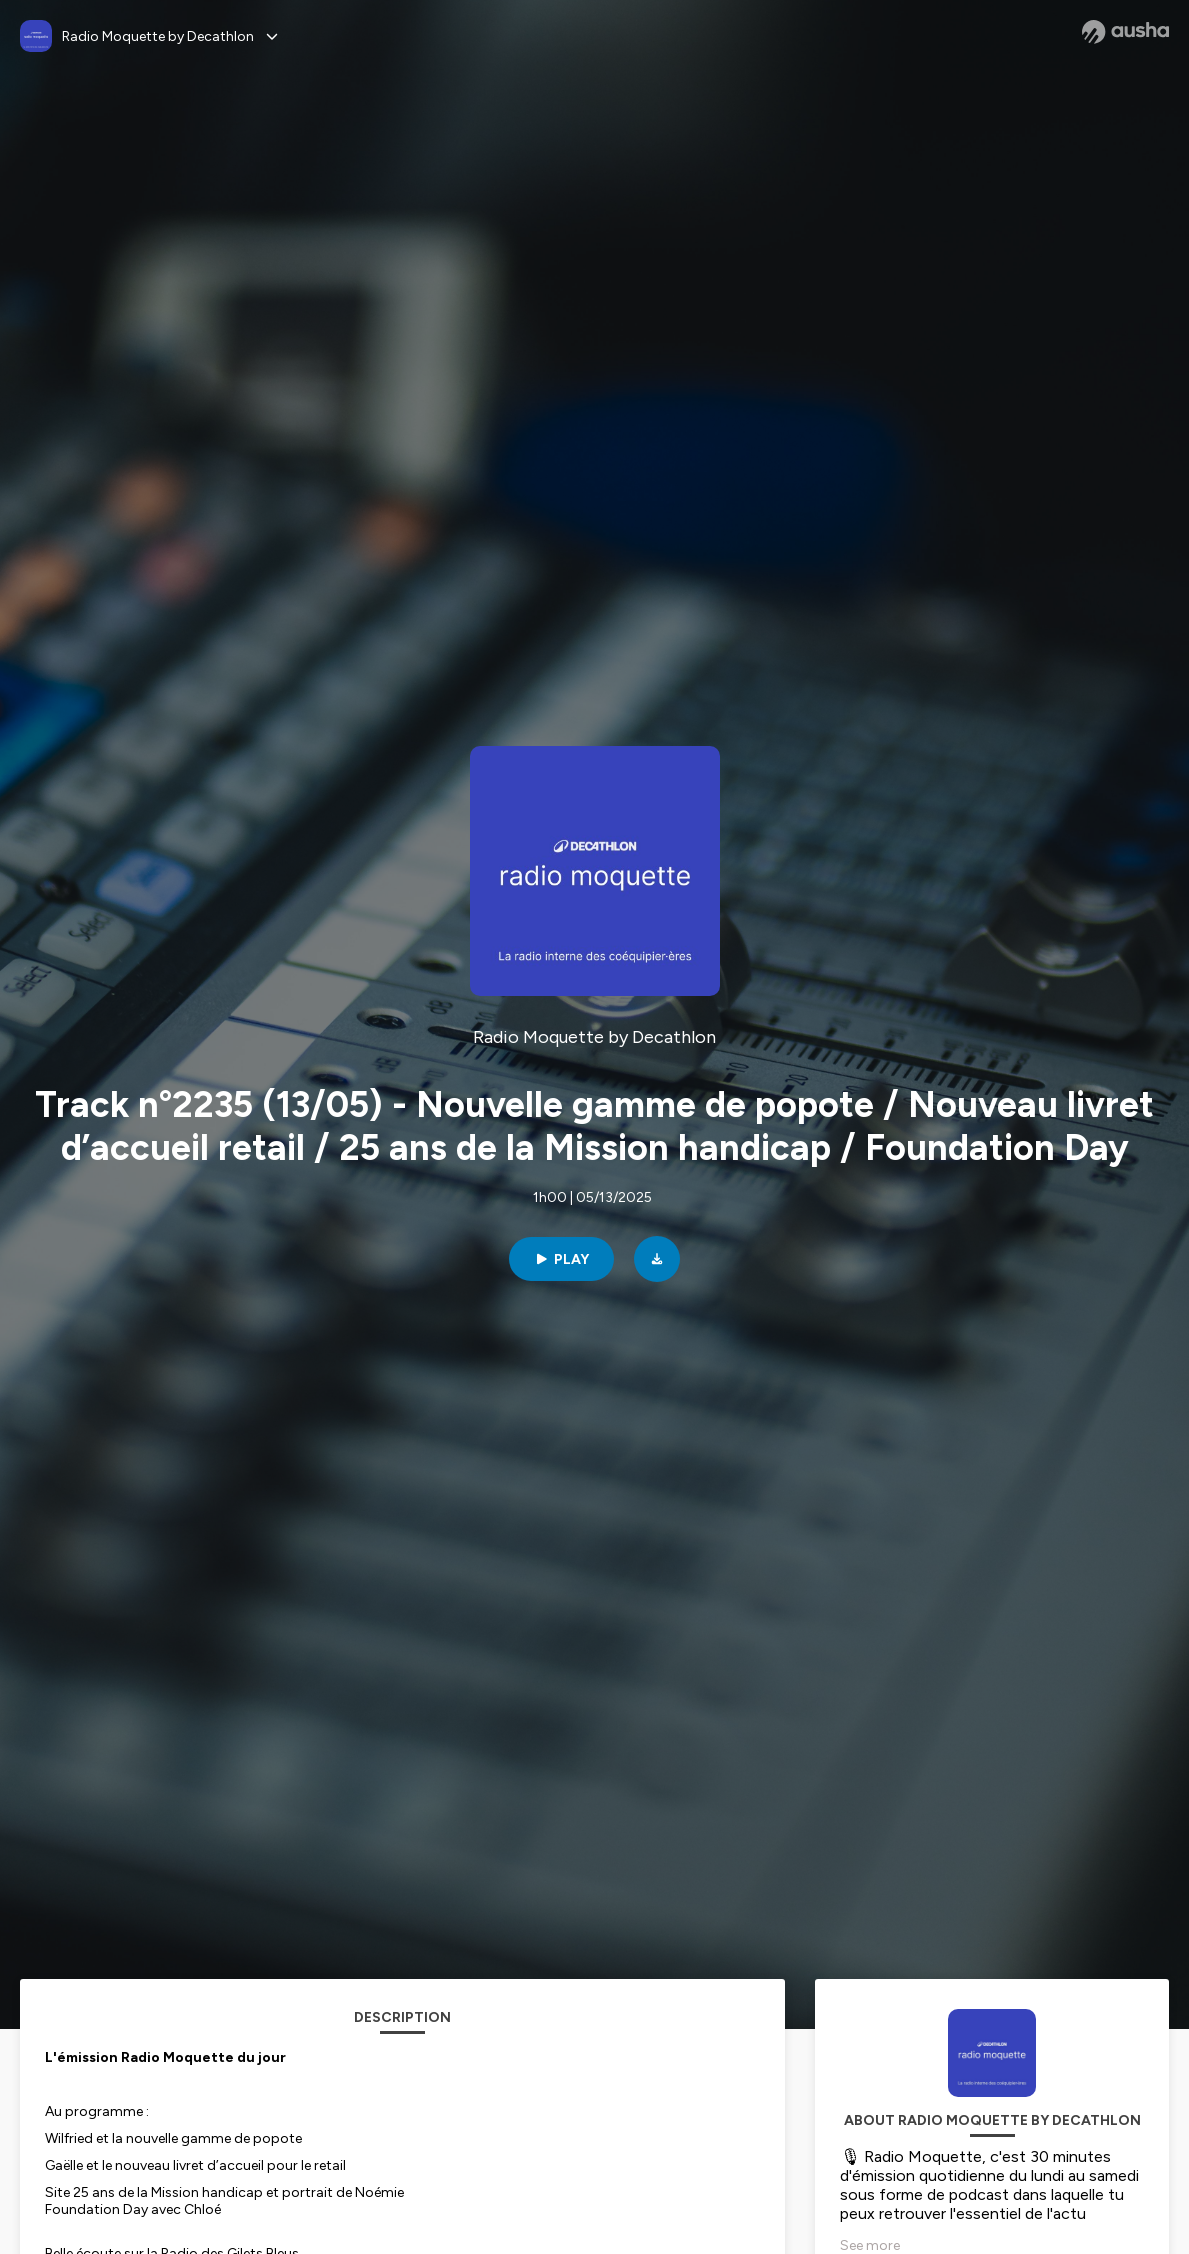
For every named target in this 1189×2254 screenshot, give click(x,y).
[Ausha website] (1125, 32)
